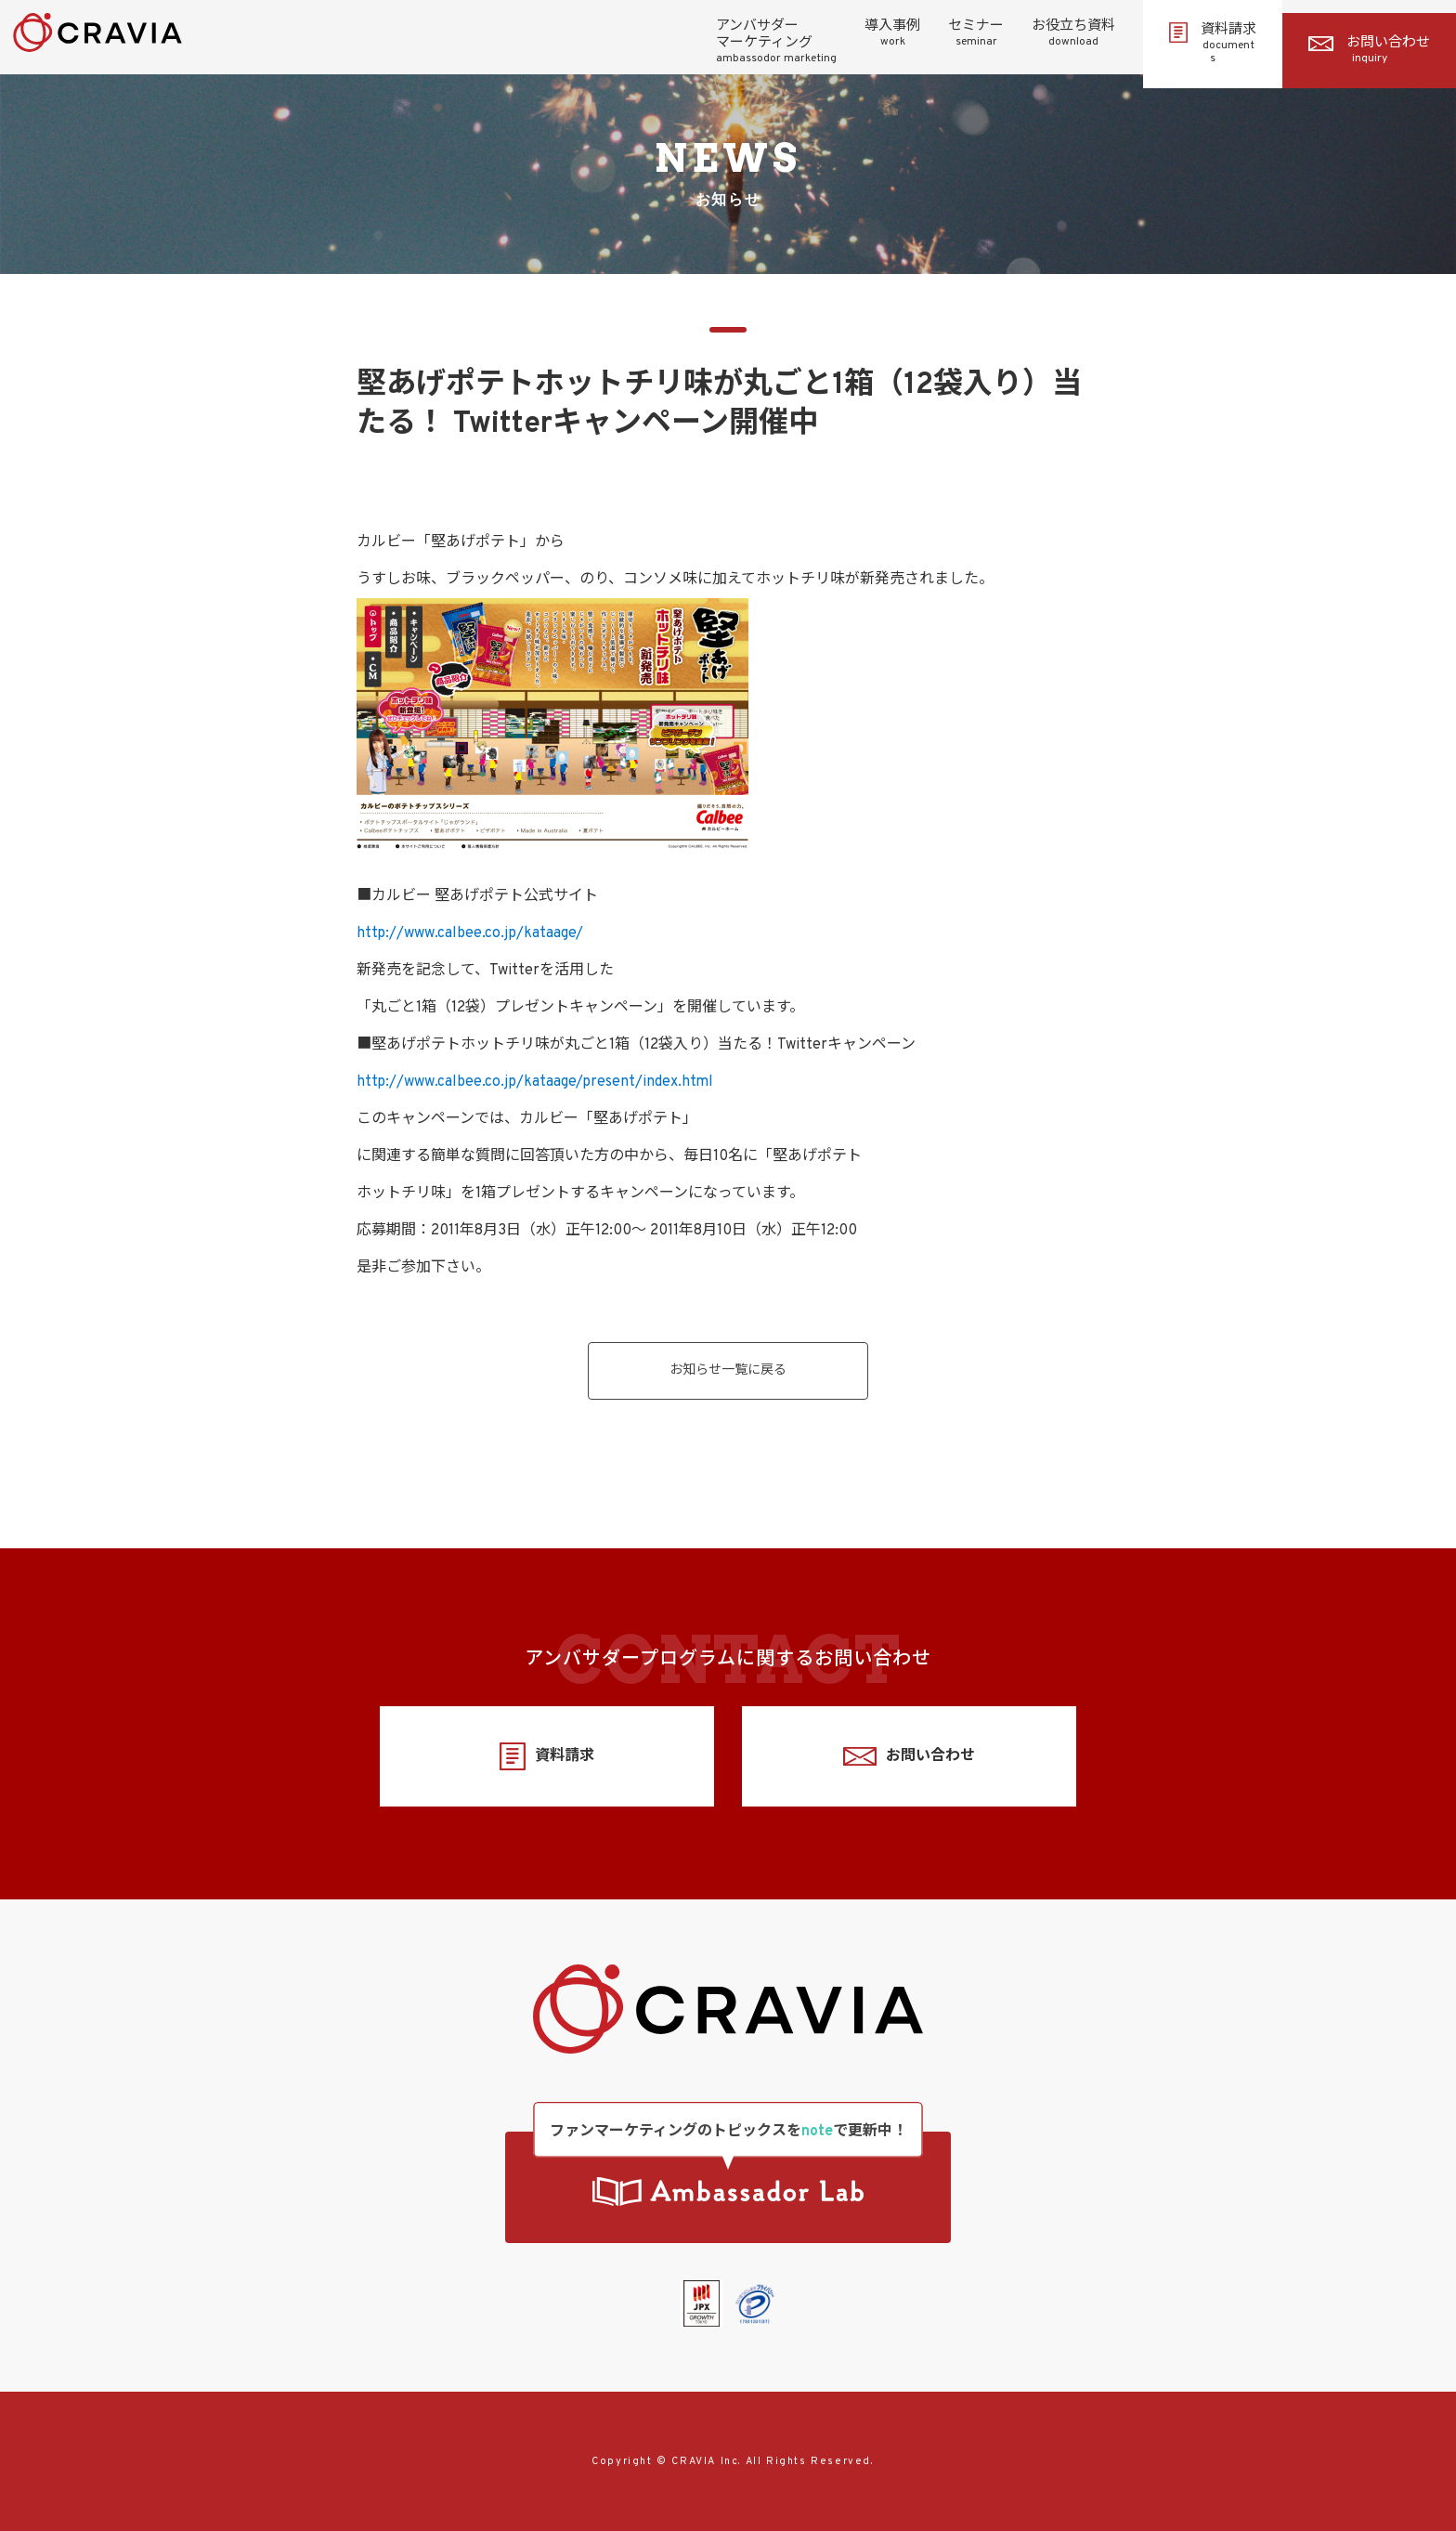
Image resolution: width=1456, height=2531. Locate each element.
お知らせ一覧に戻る (728, 1370)
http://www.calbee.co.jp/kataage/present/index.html (535, 1082)
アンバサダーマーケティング (776, 42)
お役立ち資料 (1073, 33)
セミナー (976, 33)
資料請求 (1212, 43)
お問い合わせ (1369, 50)
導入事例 (892, 33)
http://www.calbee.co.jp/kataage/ (470, 933)
